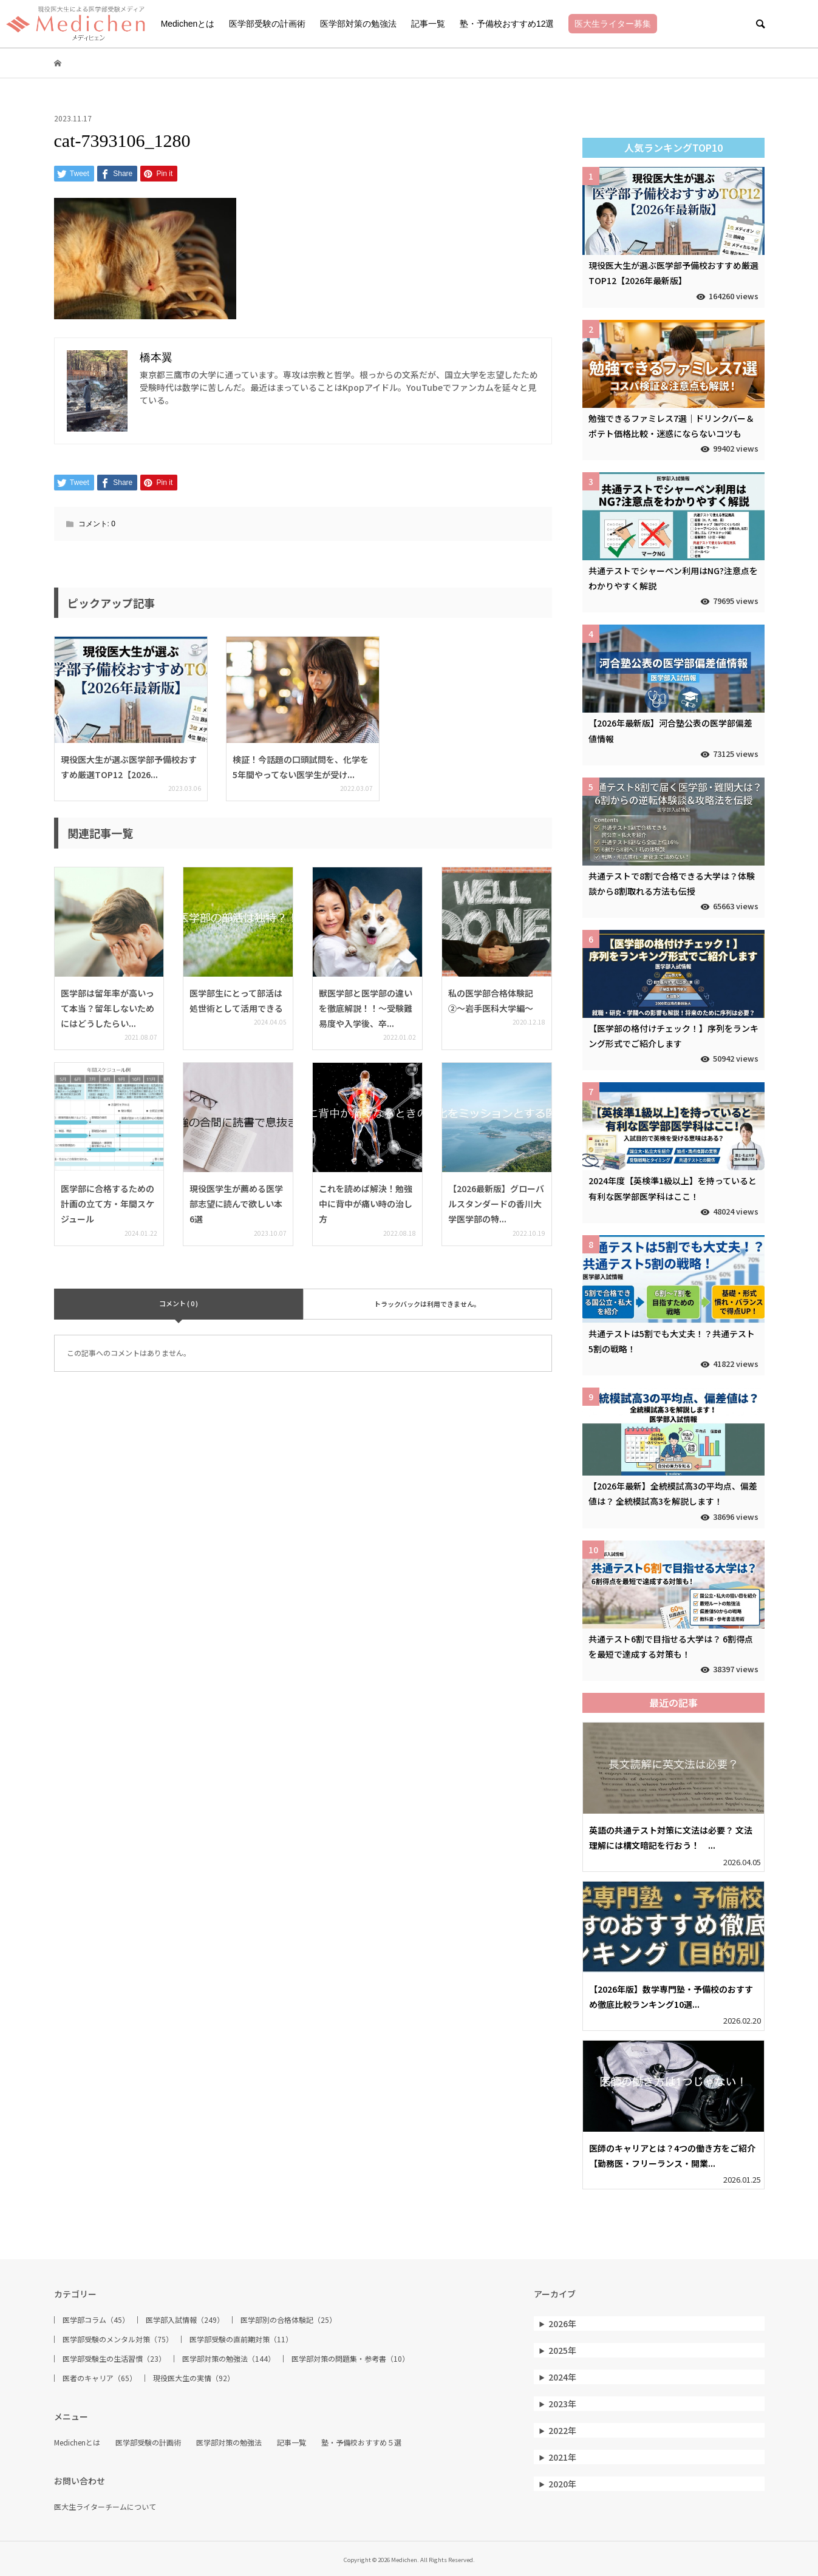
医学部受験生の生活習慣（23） (114, 2358)
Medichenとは (188, 24)
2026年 (562, 2323)
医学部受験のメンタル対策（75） (118, 2339)
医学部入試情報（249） (185, 2319)
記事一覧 (428, 24)
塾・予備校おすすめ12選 (507, 24)
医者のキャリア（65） (100, 2378)
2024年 (562, 2377)
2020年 (562, 2484)
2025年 (562, 2350)
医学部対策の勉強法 (358, 24)
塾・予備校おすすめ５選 (361, 2442)
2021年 (562, 2457)
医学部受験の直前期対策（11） (241, 2339)
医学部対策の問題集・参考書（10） (350, 2358)
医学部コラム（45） (96, 2319)
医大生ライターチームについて (105, 2506)
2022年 (562, 2430)
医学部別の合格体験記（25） (288, 2319)
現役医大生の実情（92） (193, 2378)
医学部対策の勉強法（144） (228, 2358)
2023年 (562, 2404)
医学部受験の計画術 (267, 24)
